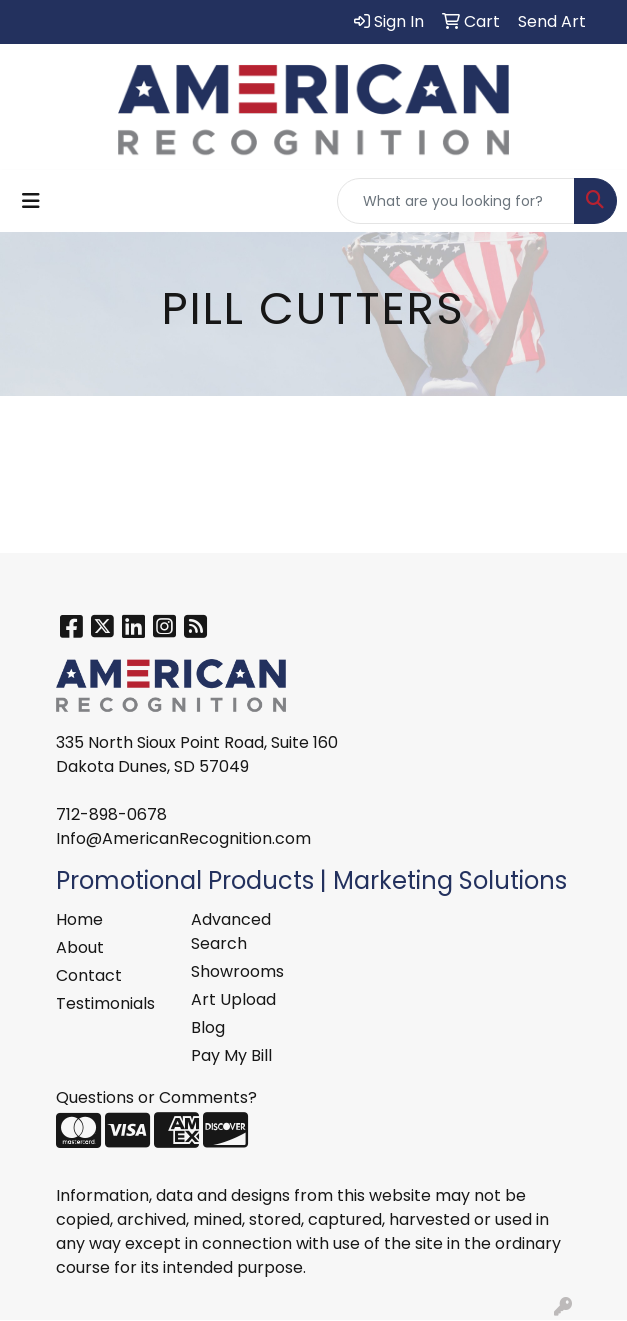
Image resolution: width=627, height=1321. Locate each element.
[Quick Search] (456, 201)
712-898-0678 (111, 814)
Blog (208, 1027)
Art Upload (233, 999)
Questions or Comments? (156, 1097)
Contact (89, 975)
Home (79, 919)
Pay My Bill (231, 1055)
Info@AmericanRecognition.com (183, 838)
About (80, 947)
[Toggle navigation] (31, 201)
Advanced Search (231, 931)
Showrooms (237, 971)
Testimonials (105, 1003)
